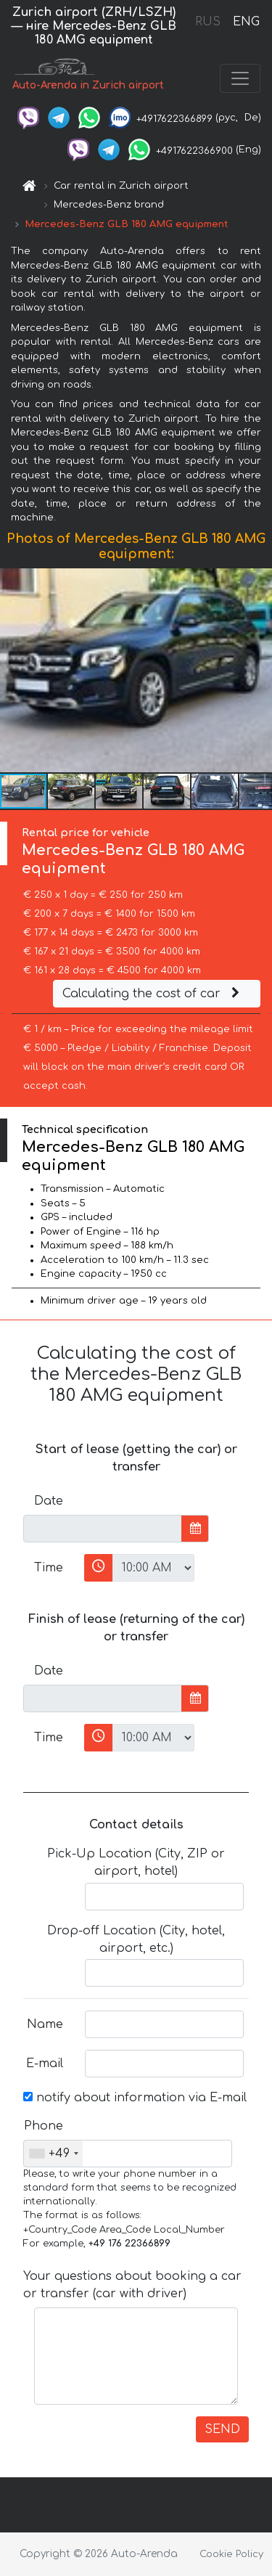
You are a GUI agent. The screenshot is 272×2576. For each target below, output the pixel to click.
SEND (222, 2429)
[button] (259, 670)
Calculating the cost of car (153, 993)
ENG (246, 21)
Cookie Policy (231, 2554)
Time (48, 1567)
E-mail (44, 2063)
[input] (102, 1528)
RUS (208, 21)
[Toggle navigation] (240, 78)
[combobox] (53, 2153)
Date (48, 1501)
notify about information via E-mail (135, 2097)
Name (45, 2024)
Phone (43, 2126)
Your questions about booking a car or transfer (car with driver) (132, 2285)
